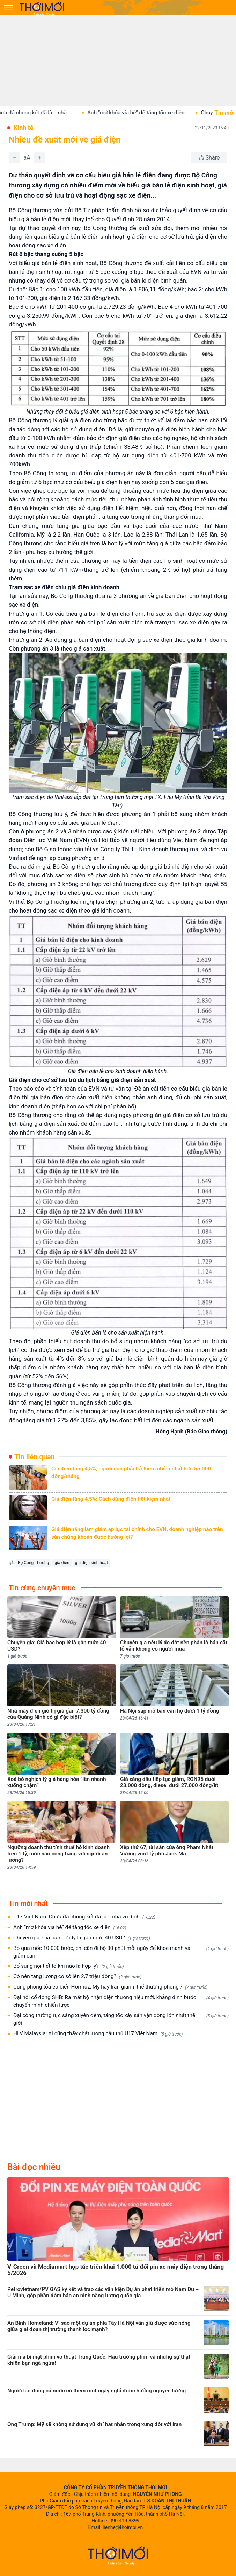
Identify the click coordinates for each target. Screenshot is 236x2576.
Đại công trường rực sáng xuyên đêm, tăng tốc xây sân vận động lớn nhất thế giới (121, 2019)
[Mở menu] (8, 7)
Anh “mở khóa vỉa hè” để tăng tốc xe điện (146, 112)
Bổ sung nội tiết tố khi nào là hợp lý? (68, 1966)
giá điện (61, 1562)
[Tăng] (39, 157)
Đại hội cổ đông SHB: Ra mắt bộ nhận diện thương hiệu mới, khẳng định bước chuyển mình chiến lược (121, 2001)
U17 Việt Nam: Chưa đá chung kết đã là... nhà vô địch (84, 1917)
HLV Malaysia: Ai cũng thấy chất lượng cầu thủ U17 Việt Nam (98, 2033)
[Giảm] (14, 157)
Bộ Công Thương (33, 1562)
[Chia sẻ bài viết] (209, 157)
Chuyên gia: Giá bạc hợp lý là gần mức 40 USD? (81, 1938)
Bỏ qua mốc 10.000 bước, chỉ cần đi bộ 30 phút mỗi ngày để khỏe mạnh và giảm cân (121, 1952)
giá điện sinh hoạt (91, 1562)
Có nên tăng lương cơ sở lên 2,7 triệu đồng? (77, 1976)
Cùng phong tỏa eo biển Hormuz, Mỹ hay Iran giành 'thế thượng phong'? (110, 1987)
